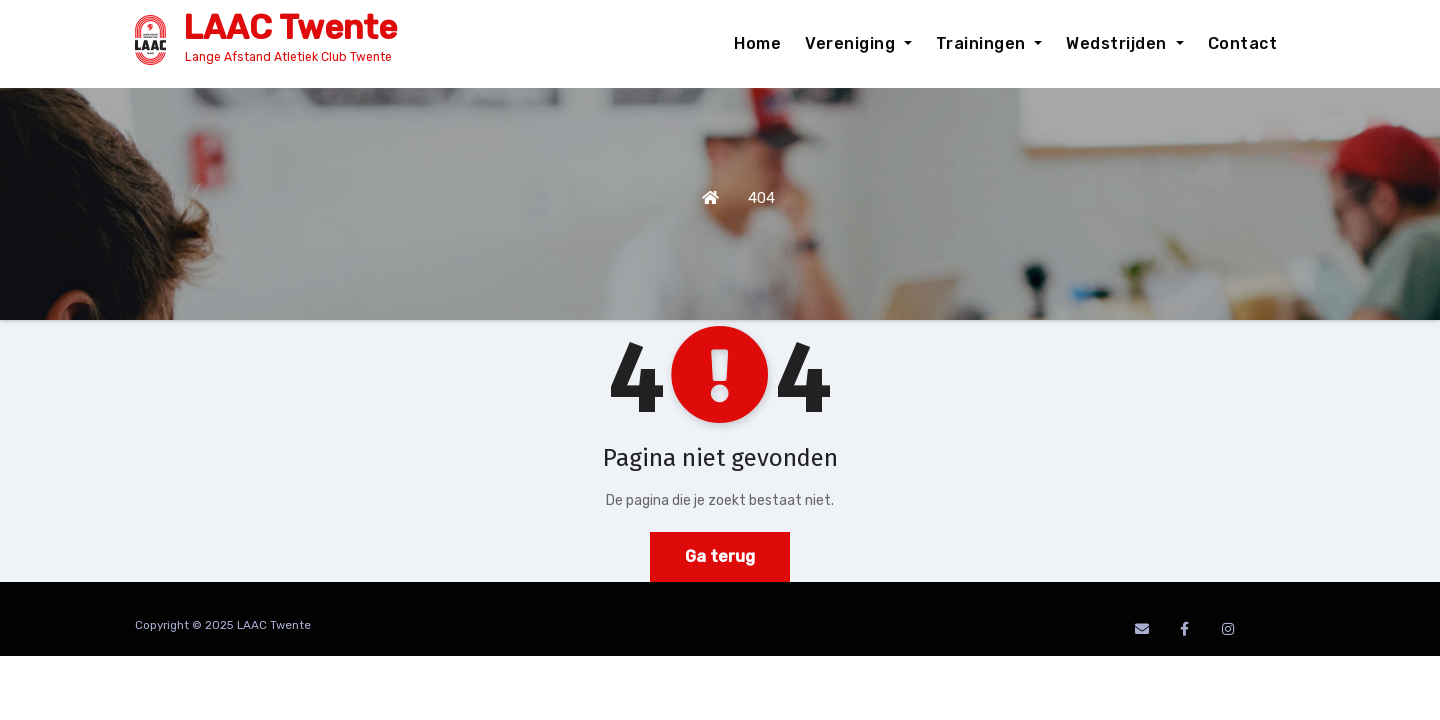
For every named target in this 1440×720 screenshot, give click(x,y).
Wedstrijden (1124, 43)
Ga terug (720, 556)
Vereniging (858, 43)
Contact (1243, 43)
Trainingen (989, 43)
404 (761, 198)
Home (757, 43)
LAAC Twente (290, 27)
